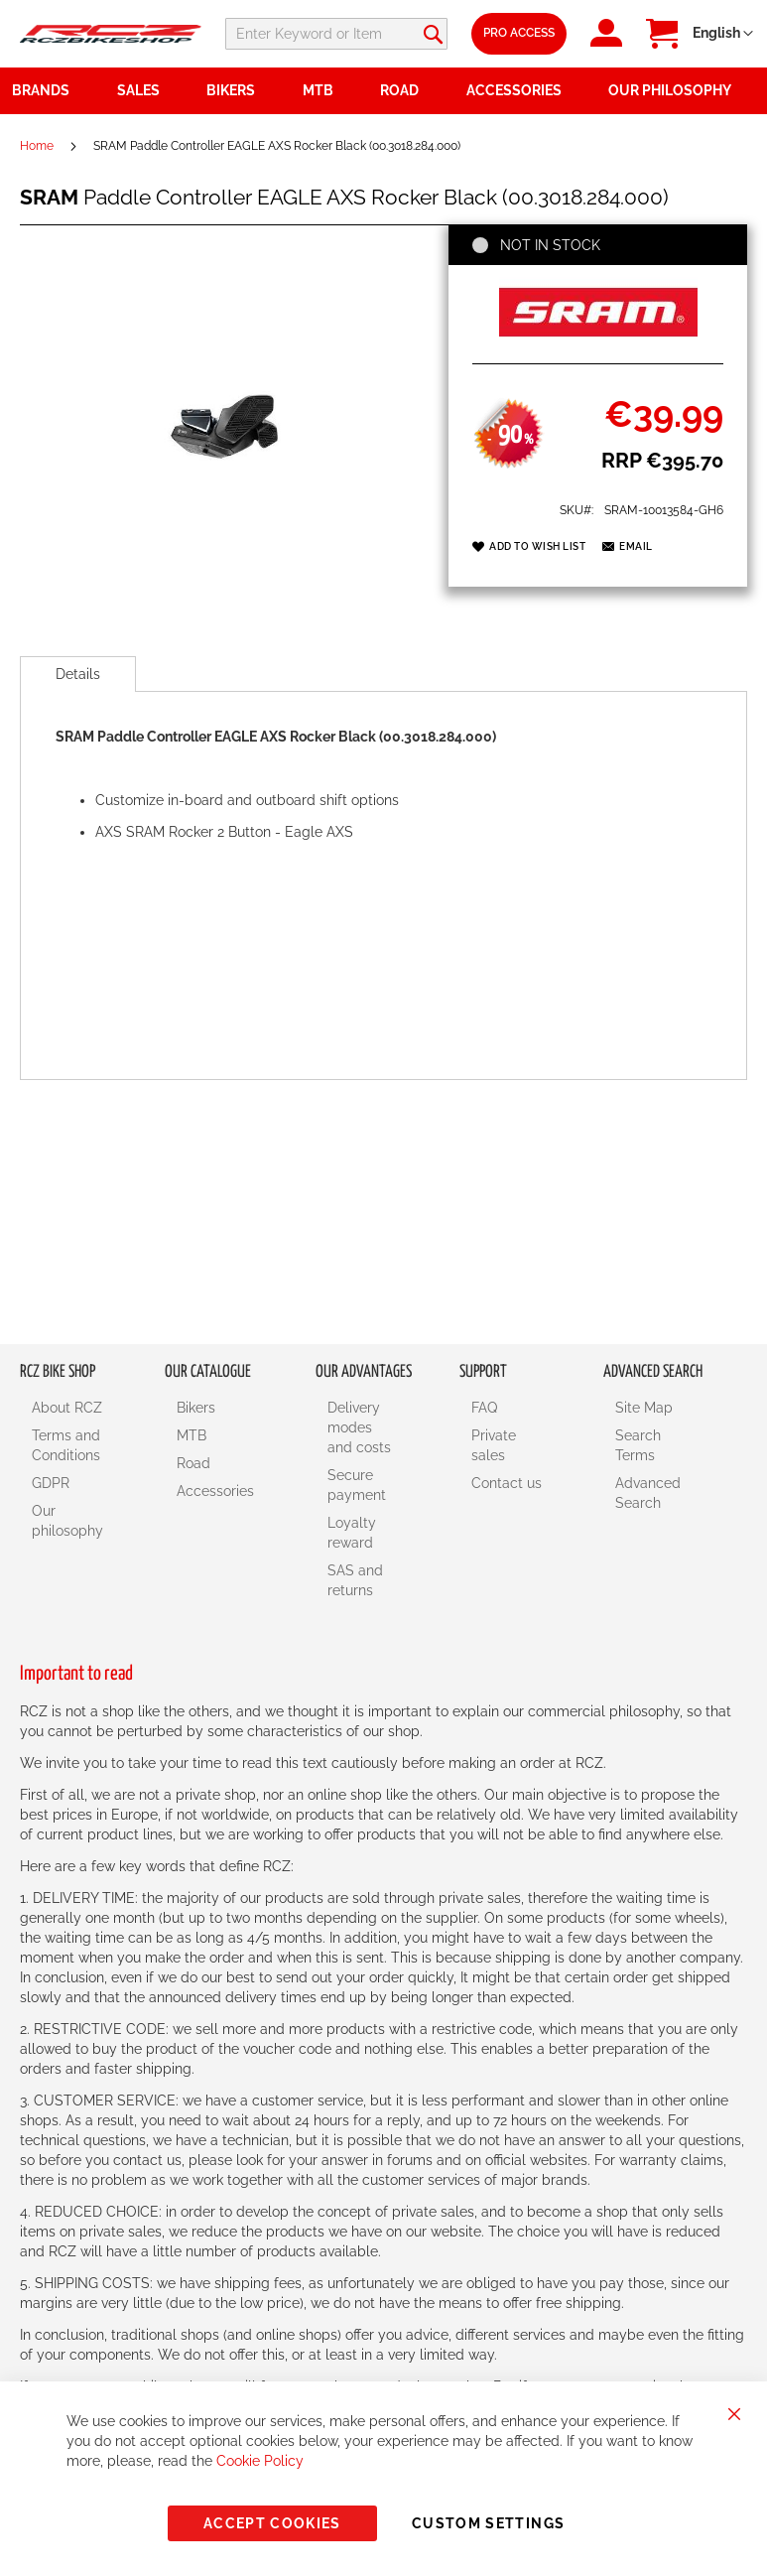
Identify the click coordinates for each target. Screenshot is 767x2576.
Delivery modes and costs (359, 1427)
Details (78, 674)
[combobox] (398, 34)
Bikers (196, 1408)
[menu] (383, 91)
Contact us (506, 1483)
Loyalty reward (351, 1533)
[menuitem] (150, 91)
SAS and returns (355, 1580)
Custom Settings (488, 2523)
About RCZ (67, 1408)
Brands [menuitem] (40, 90)
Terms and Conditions (66, 1445)
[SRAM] (598, 341)
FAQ (484, 1408)
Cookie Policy (260, 2461)
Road (193, 1463)
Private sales (493, 1445)
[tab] (78, 674)
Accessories (215, 1491)
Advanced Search (648, 1493)
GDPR (50, 1483)
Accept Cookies (272, 2523)
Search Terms (638, 1445)
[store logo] (110, 34)
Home (37, 146)
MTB (191, 1435)
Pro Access (588, 33)
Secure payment (356, 1485)
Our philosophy (67, 1521)
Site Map (644, 1408)
